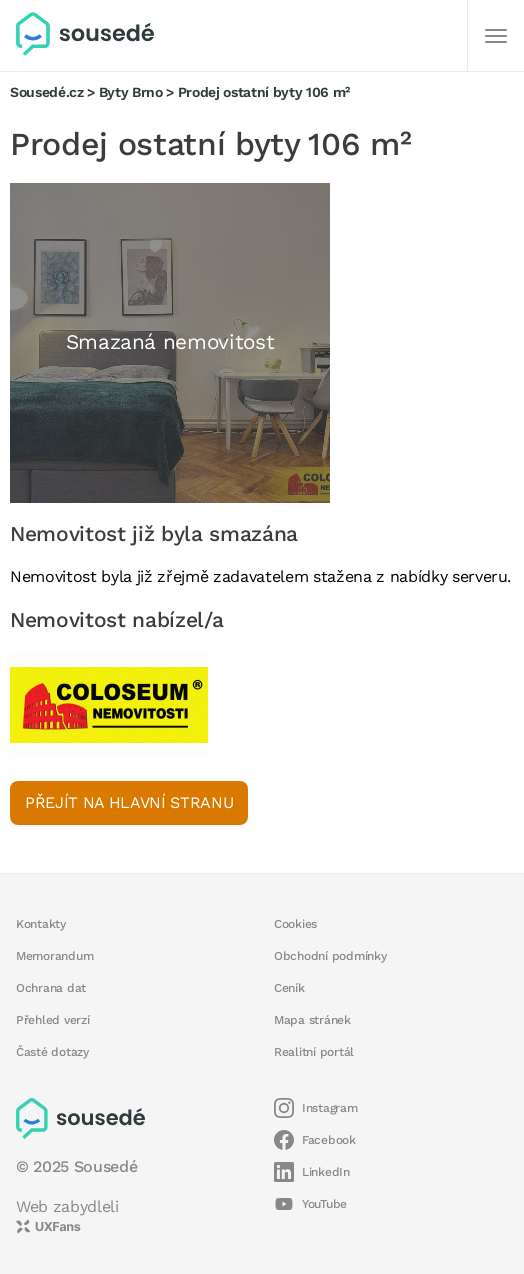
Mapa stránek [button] (312, 1020)
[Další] (496, 36)
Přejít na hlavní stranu (129, 802)
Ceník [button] (289, 988)
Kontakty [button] (41, 924)
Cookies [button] (295, 924)
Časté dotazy (52, 1052)
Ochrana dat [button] (51, 988)
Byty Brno (131, 92)
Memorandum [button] (54, 956)
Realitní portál (314, 1052)
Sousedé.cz (47, 92)
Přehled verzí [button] (53, 1020)
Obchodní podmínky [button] (330, 956)
